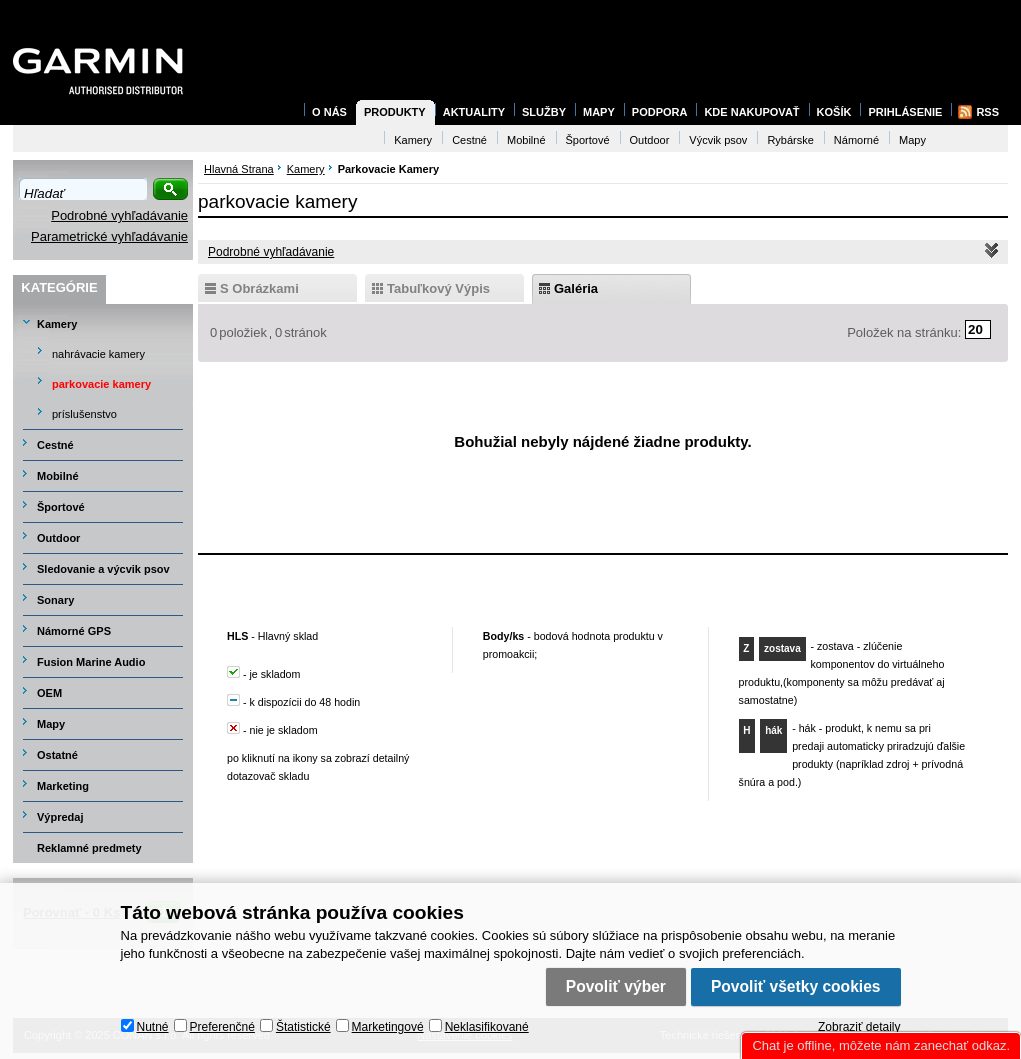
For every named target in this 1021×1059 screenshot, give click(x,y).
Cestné (55, 445)
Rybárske (790, 140)
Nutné (153, 1027)
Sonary (55, 600)
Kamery (57, 324)
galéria (576, 288)
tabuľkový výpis (438, 288)
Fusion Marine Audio (91, 662)
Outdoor (58, 538)
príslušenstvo (84, 414)
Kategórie (59, 287)
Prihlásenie (905, 112)
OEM (49, 693)
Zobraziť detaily (859, 1027)
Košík (834, 112)
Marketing (63, 786)
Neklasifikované (487, 1027)
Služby (544, 112)
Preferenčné (222, 1027)
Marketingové (388, 1027)
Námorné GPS (74, 631)
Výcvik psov (718, 140)
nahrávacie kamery (98, 354)
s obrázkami (259, 288)
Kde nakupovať (751, 112)
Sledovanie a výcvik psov (103, 569)
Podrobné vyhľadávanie (119, 215)
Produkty (395, 112)
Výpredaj (60, 817)
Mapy (51, 724)
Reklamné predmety (89, 848)
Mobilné (58, 476)
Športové (61, 507)
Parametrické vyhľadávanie (109, 236)
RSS (987, 112)
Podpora (660, 112)
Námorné (856, 140)
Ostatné (57, 755)
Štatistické (303, 1027)
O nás (329, 112)
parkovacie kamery (101, 384)
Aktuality (474, 112)
